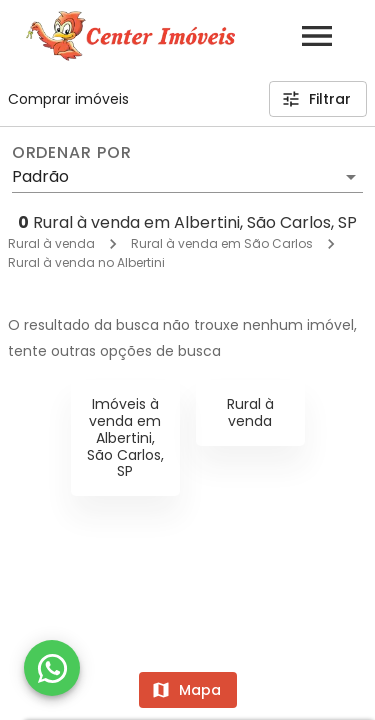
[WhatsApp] (52, 668)
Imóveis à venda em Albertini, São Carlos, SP (125, 437)
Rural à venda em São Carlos (222, 243)
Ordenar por (72, 153)
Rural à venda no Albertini (86, 262)
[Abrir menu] (317, 36)
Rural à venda (51, 243)
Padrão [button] (40, 176)
